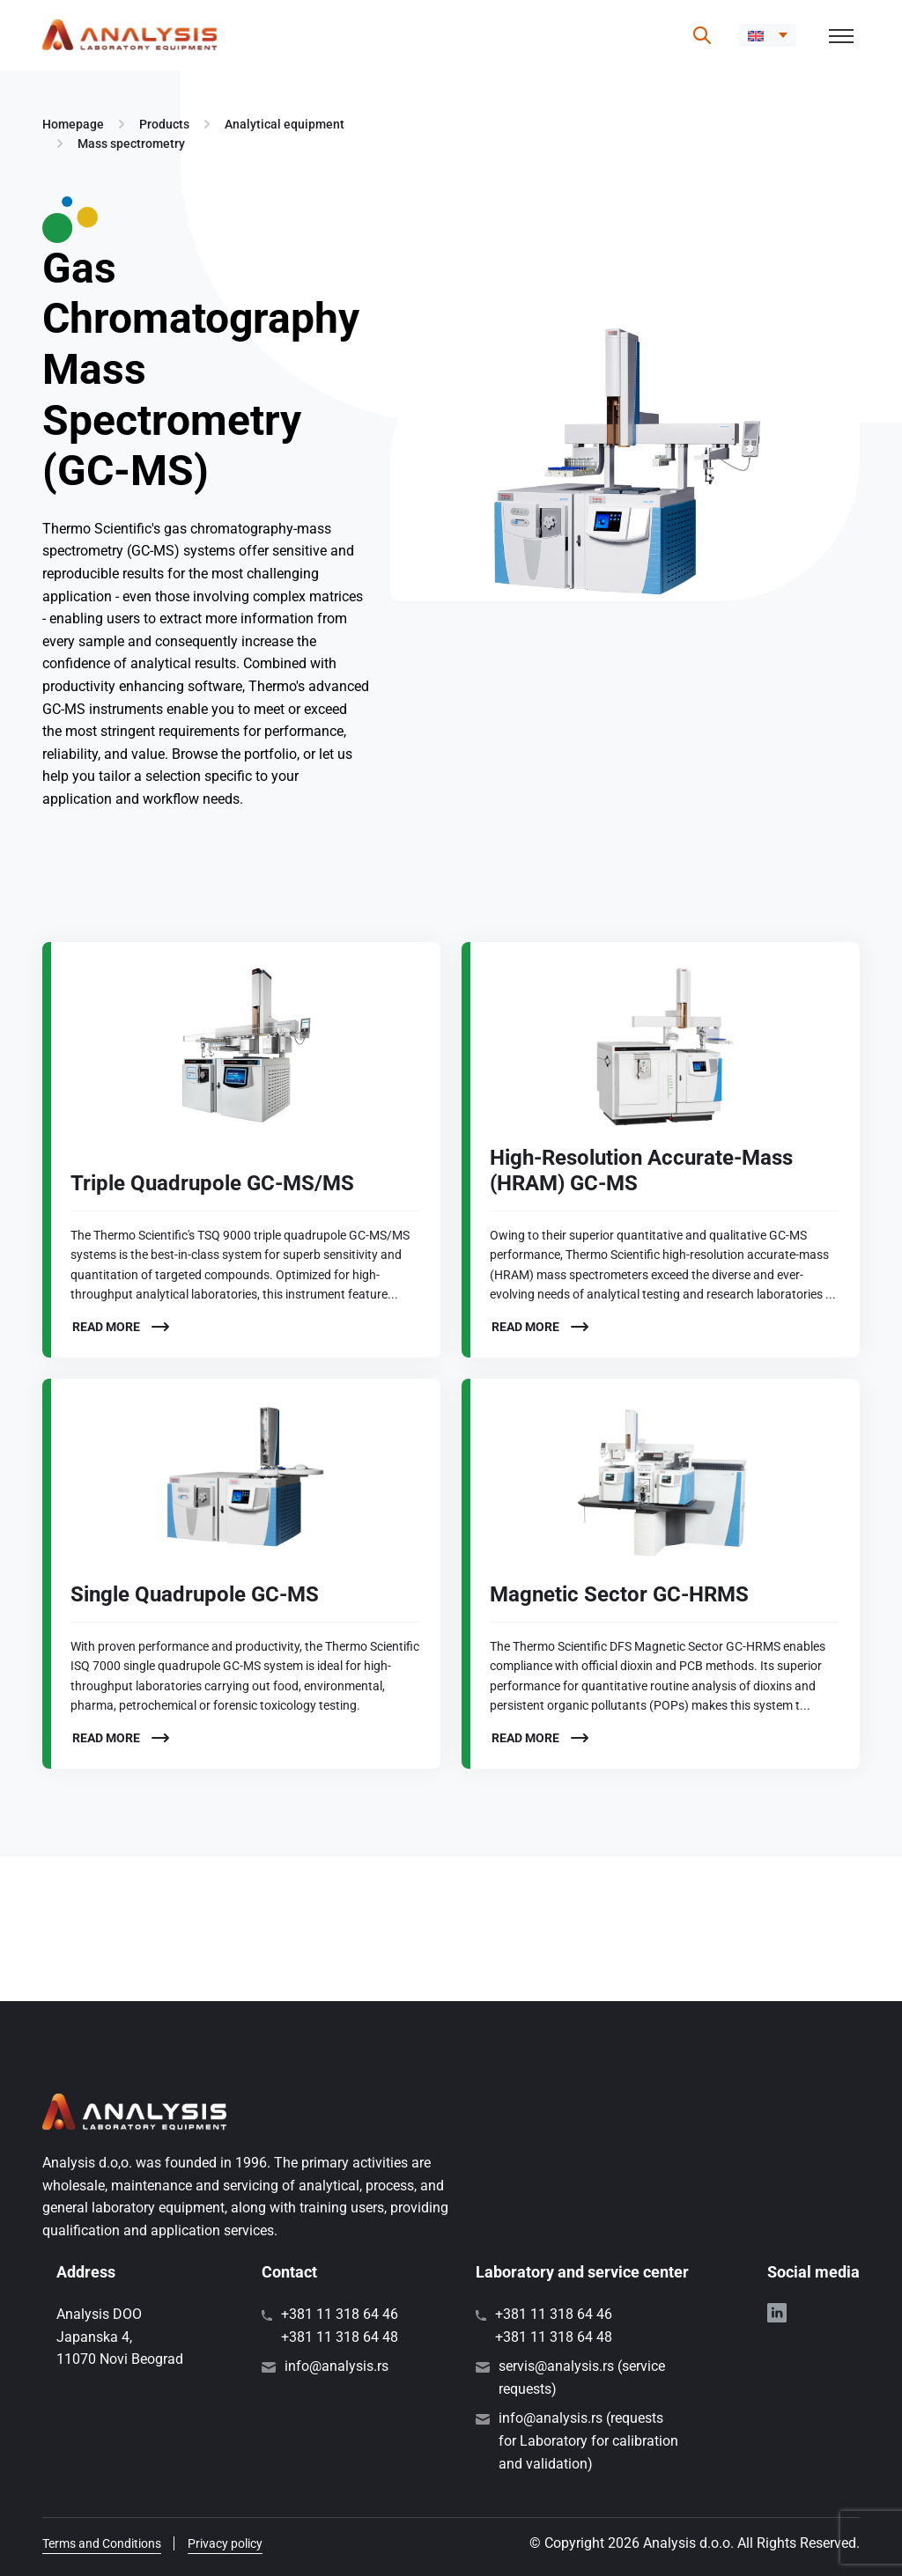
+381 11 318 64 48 (339, 2337)
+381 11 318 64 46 (339, 2314)
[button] (767, 35)
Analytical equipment (284, 124)
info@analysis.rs (336, 2366)
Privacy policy (225, 2543)
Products (164, 124)
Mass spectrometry (131, 143)
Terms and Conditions (101, 2543)
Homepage (73, 124)
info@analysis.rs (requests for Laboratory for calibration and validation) (588, 2440)
